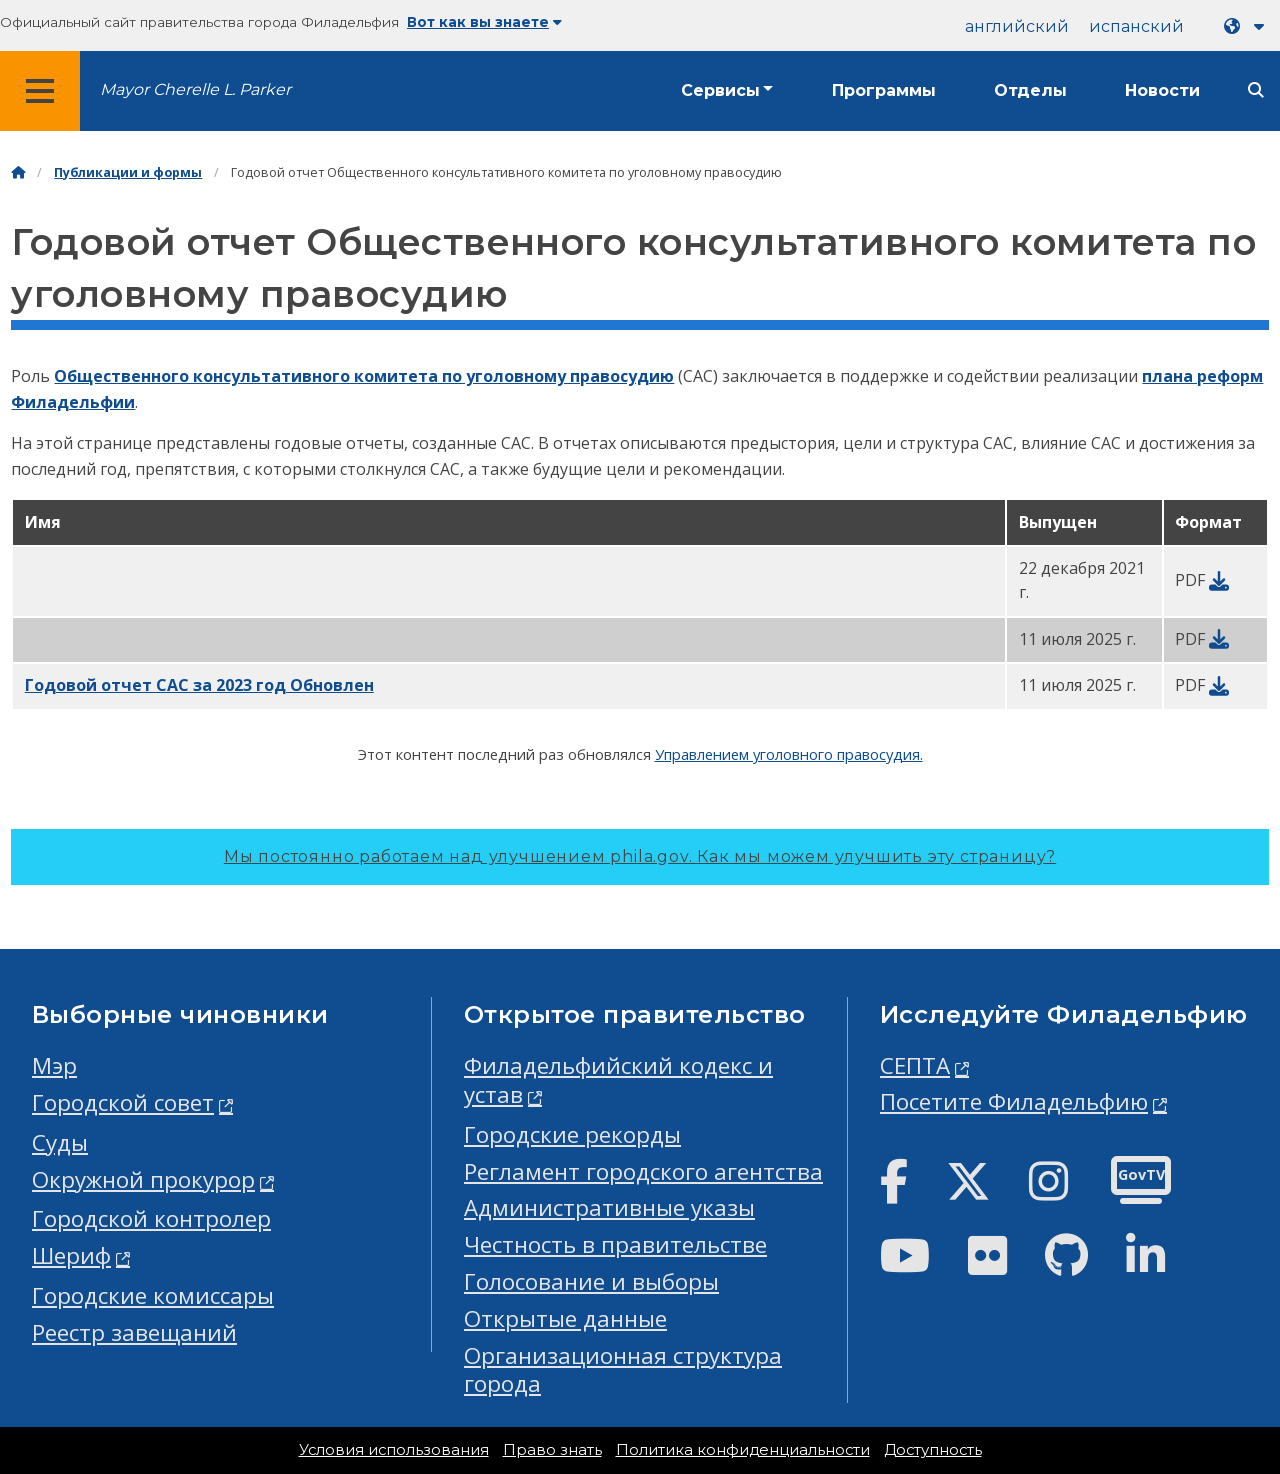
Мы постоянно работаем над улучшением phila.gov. (640, 856)
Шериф (71, 1255)
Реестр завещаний (134, 1332)
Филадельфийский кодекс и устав (618, 1080)
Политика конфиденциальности (743, 1450)
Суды (60, 1142)
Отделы (1030, 90)
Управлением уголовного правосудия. (789, 754)
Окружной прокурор (143, 1179)
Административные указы (609, 1207)
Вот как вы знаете (484, 22)
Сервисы (720, 90)
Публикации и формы (128, 172)
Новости (1162, 90)
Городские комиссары (153, 1295)
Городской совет (123, 1102)
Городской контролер (151, 1218)
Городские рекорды (572, 1134)
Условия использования (394, 1450)
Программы (884, 90)
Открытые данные (565, 1318)
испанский (1136, 26)
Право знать (552, 1450)
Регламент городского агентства (643, 1171)
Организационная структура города (623, 1370)
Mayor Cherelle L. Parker (195, 89)
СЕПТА (915, 1065)
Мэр (54, 1065)
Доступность (933, 1450)
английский (1017, 26)
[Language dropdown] (1248, 26)
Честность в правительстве (615, 1244)
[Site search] (1256, 90)
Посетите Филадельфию (1014, 1101)
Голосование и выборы (591, 1281)
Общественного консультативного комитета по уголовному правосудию (364, 376)
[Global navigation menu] (40, 91)
